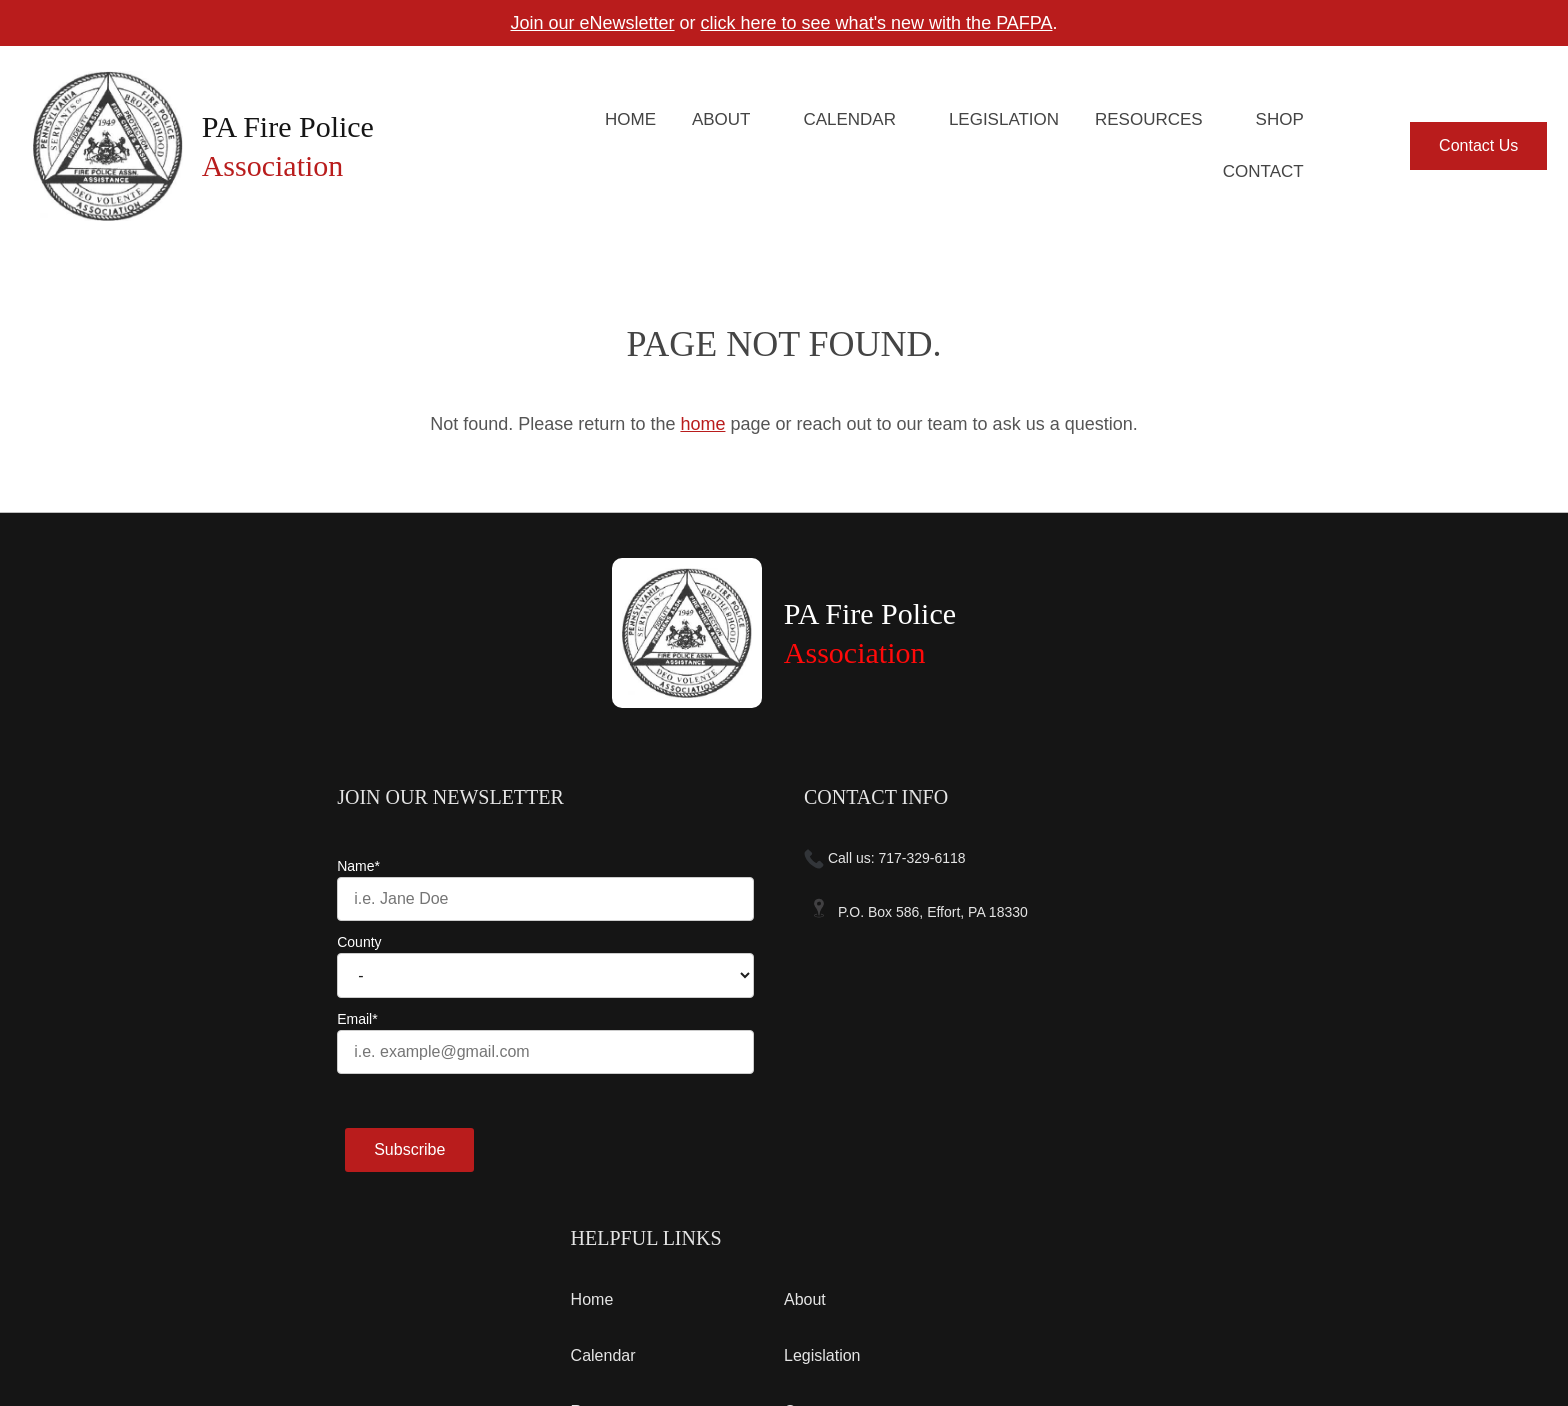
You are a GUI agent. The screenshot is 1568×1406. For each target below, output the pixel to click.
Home (630, 119)
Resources (1149, 119)
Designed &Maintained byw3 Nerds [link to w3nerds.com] (1413, 1307)
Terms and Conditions (151, 1327)
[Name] (312, 899)
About (721, 119)
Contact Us (1478, 145)
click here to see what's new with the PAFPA (877, 23)
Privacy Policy (274, 1327)
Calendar (849, 119)
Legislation (1004, 119)
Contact (1263, 171)
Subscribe (176, 1149)
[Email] (312, 1052)
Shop (1280, 119)
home (702, 424)
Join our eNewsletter (592, 23)
